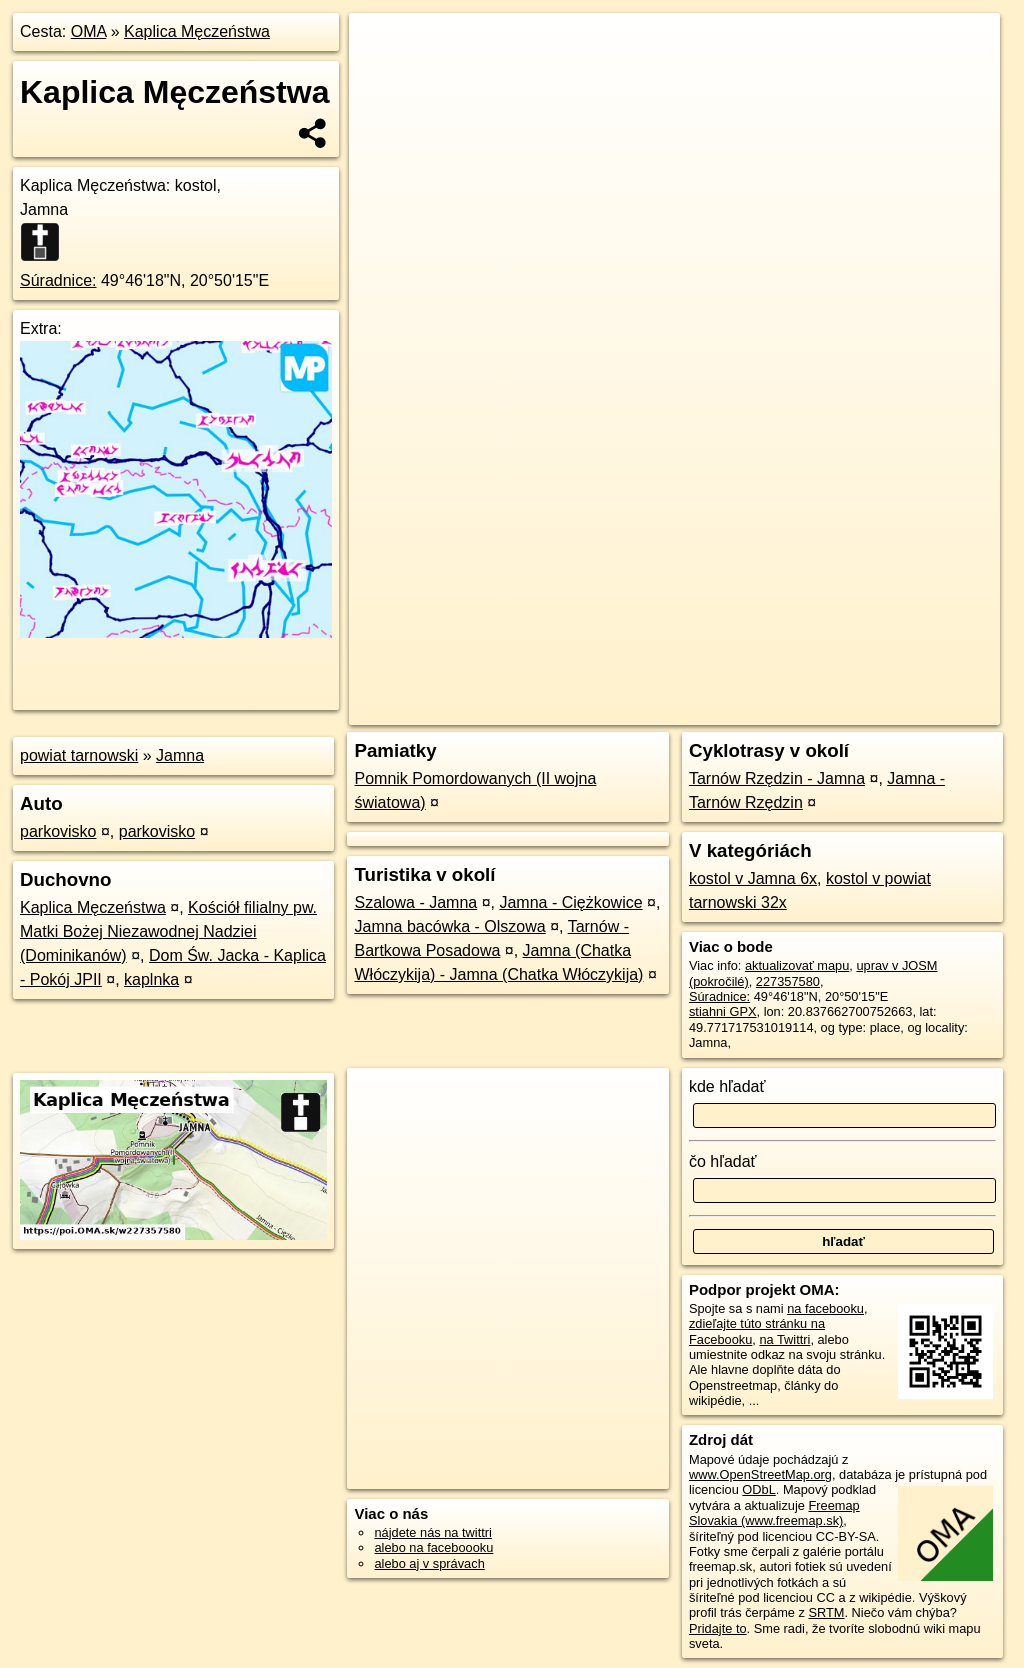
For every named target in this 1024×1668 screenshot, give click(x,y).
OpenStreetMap (659, 710)
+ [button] (383, 47)
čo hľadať (723, 1161)
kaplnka (151, 979)
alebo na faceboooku (433, 1547)
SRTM (826, 1612)
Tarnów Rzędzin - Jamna (777, 778)
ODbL (758, 1489)
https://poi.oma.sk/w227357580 (912, 710)
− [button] (383, 78)
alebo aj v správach (429, 1563)
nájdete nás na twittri (432, 1532)
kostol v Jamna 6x (753, 878)
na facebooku (825, 1308)
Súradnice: (58, 280)
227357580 (788, 981)
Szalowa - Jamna (415, 902)
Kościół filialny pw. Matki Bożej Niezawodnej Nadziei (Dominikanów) (168, 931)
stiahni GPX (723, 1011)
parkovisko (58, 831)
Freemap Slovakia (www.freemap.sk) (774, 1513)
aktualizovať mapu (797, 965)
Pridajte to (718, 1628)
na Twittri (784, 1339)
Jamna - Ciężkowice (570, 902)
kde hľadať (727, 1086)
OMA (89, 31)
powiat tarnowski (79, 755)
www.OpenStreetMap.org (760, 1474)
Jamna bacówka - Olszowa (449, 926)
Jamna (180, 755)
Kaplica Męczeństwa (197, 31)
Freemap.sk (763, 710)
